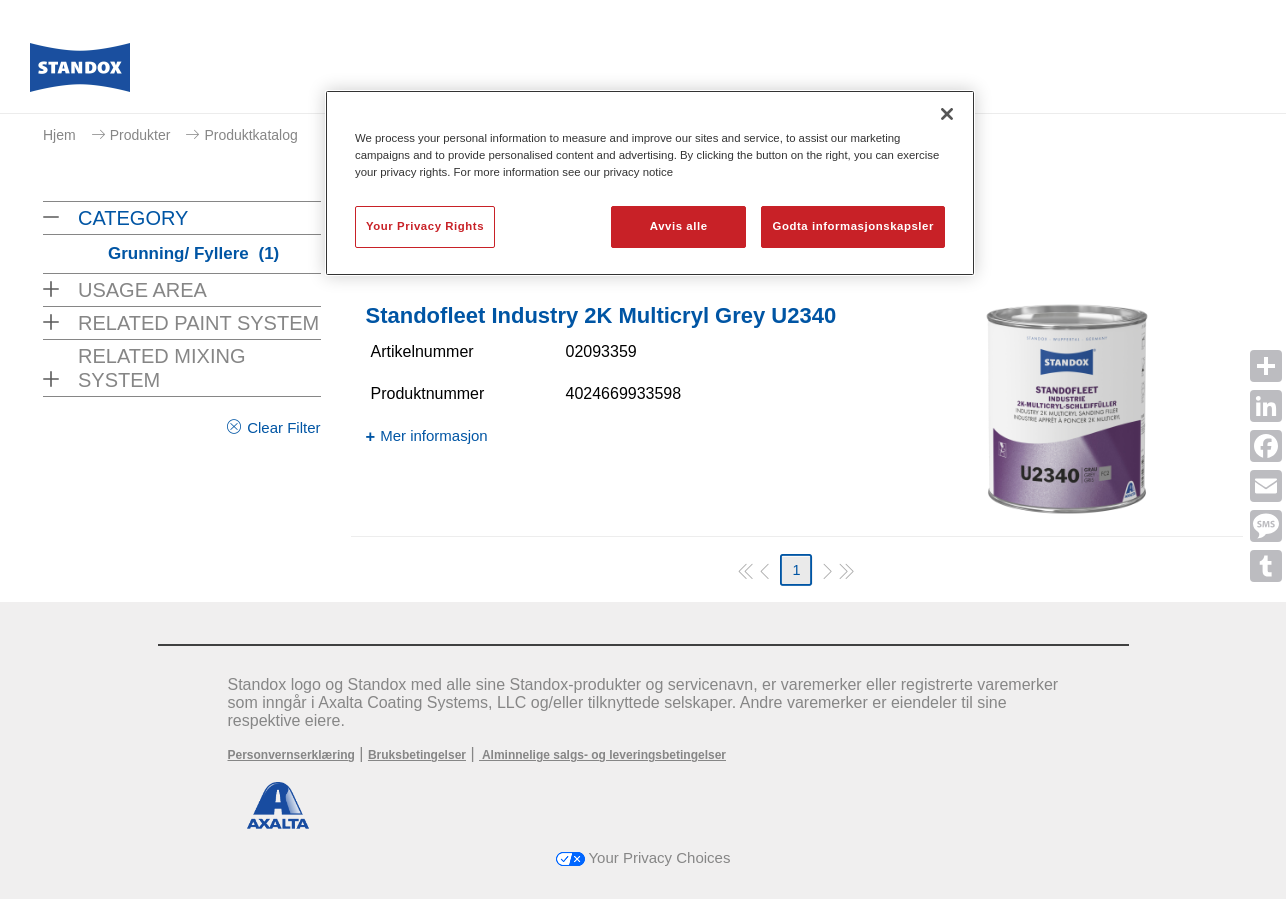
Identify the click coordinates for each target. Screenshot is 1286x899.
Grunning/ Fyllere (193, 253)
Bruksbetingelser (417, 755)
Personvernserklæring (291, 755)
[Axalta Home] (80, 73)
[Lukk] (947, 114)
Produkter (140, 135)
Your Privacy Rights (425, 226)
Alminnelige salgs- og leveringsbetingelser (602, 755)
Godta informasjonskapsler (853, 226)
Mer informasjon (434, 435)
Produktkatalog (250, 135)
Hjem (59, 135)
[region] (650, 183)
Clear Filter (283, 427)
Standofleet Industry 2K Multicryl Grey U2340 (601, 315)
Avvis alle (679, 226)
